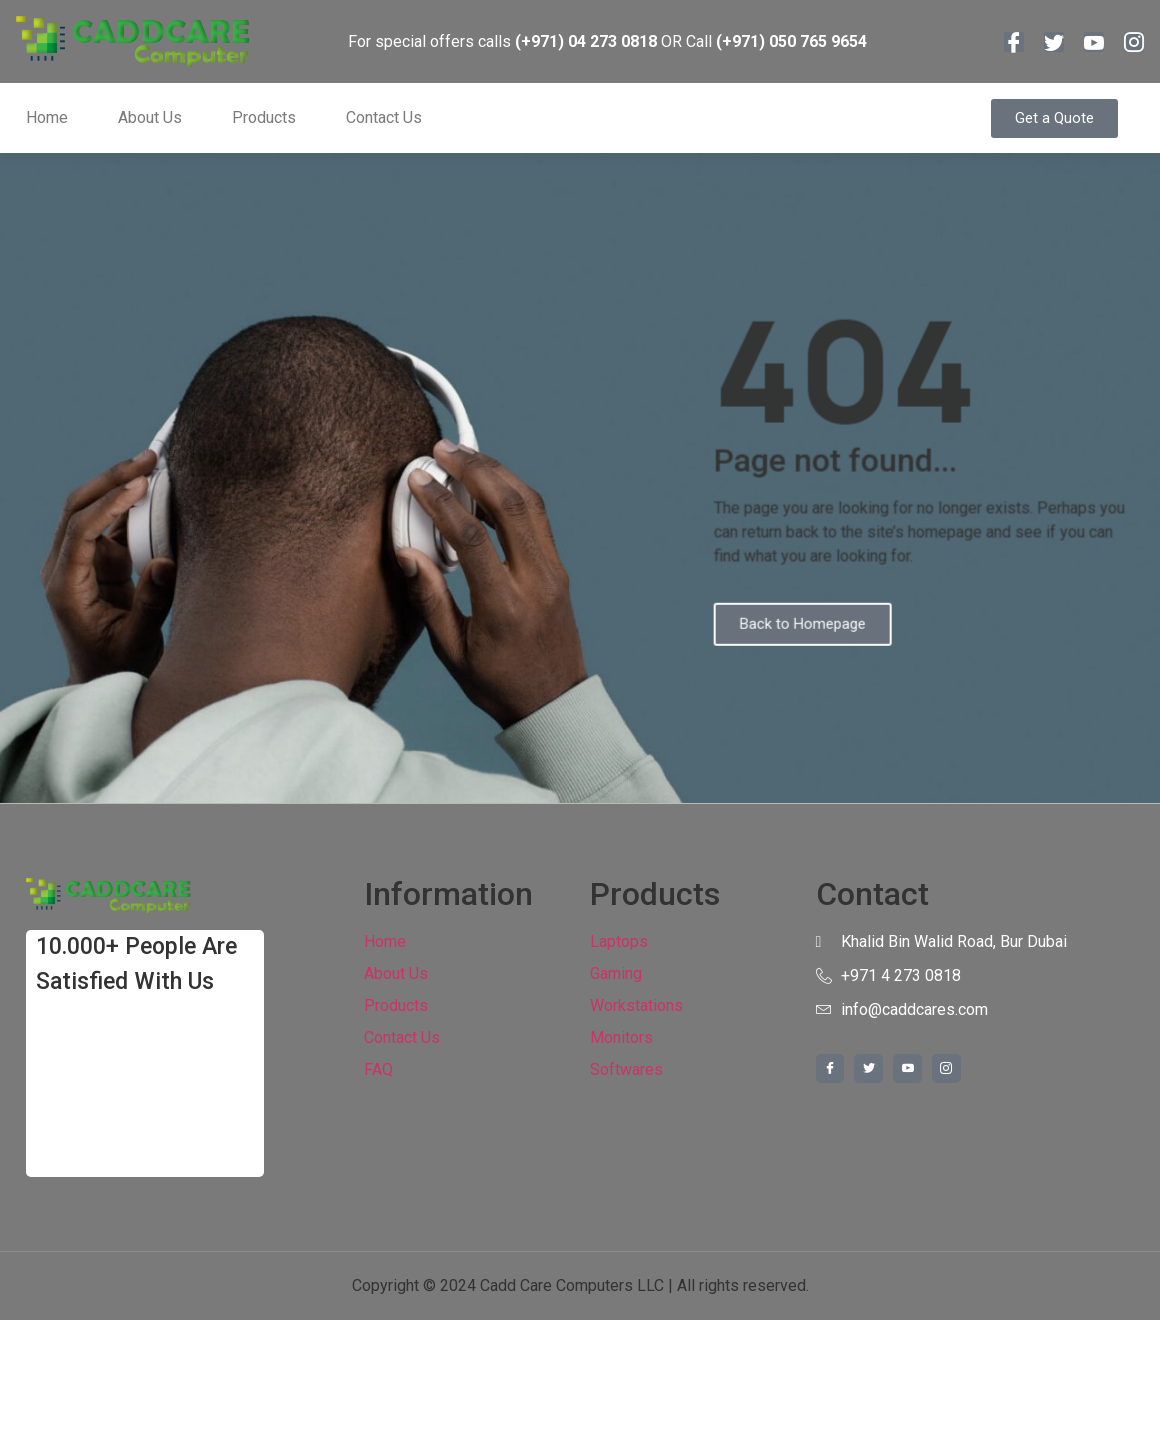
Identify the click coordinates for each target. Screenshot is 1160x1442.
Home (47, 117)
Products (264, 117)
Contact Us (384, 117)
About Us (150, 117)
